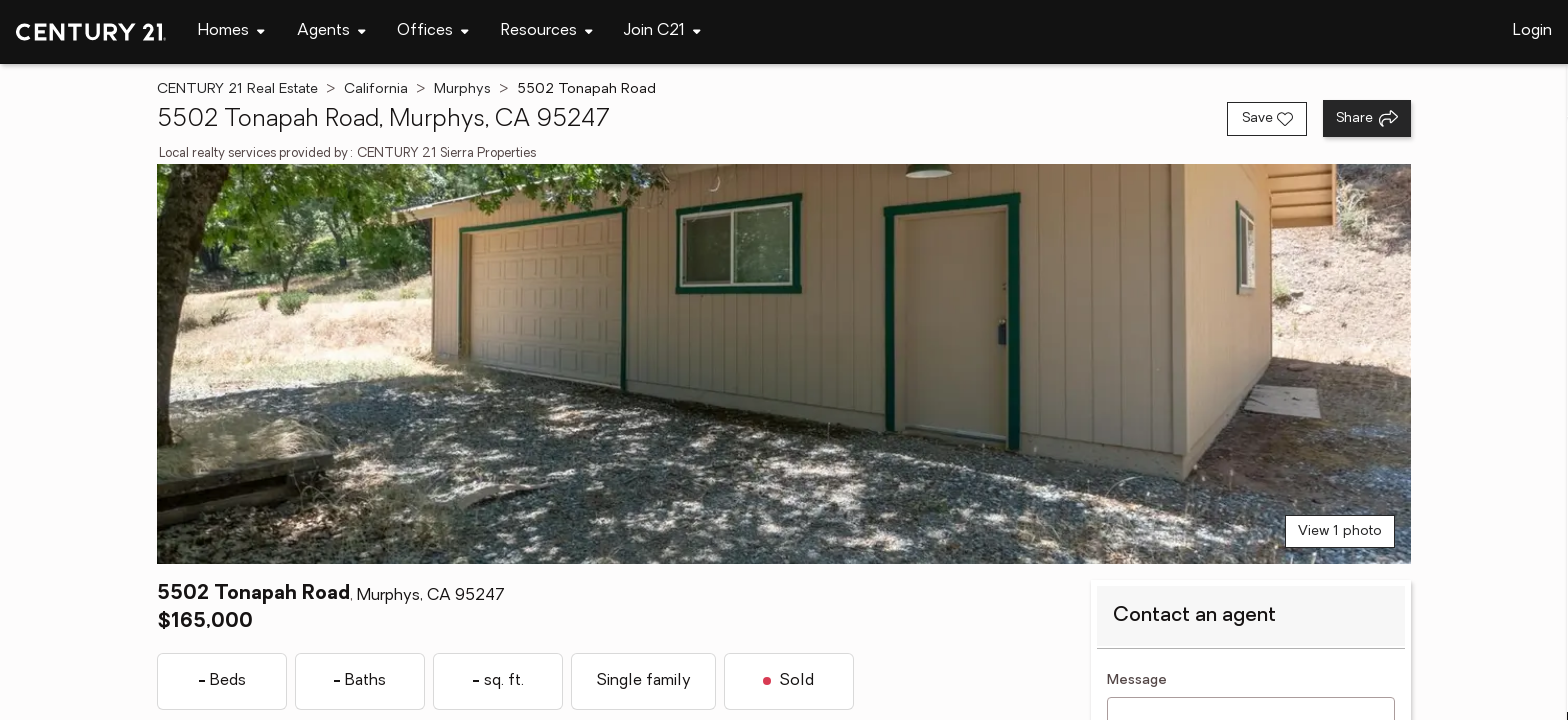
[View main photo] (784, 364)
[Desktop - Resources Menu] (547, 31)
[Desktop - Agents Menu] (331, 31)
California (376, 89)
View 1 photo (1340, 531)
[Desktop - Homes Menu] (231, 31)
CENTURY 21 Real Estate (237, 89)
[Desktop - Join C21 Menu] (662, 31)
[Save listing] (1267, 119)
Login (1532, 31)
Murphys (462, 89)
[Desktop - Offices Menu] (433, 31)
